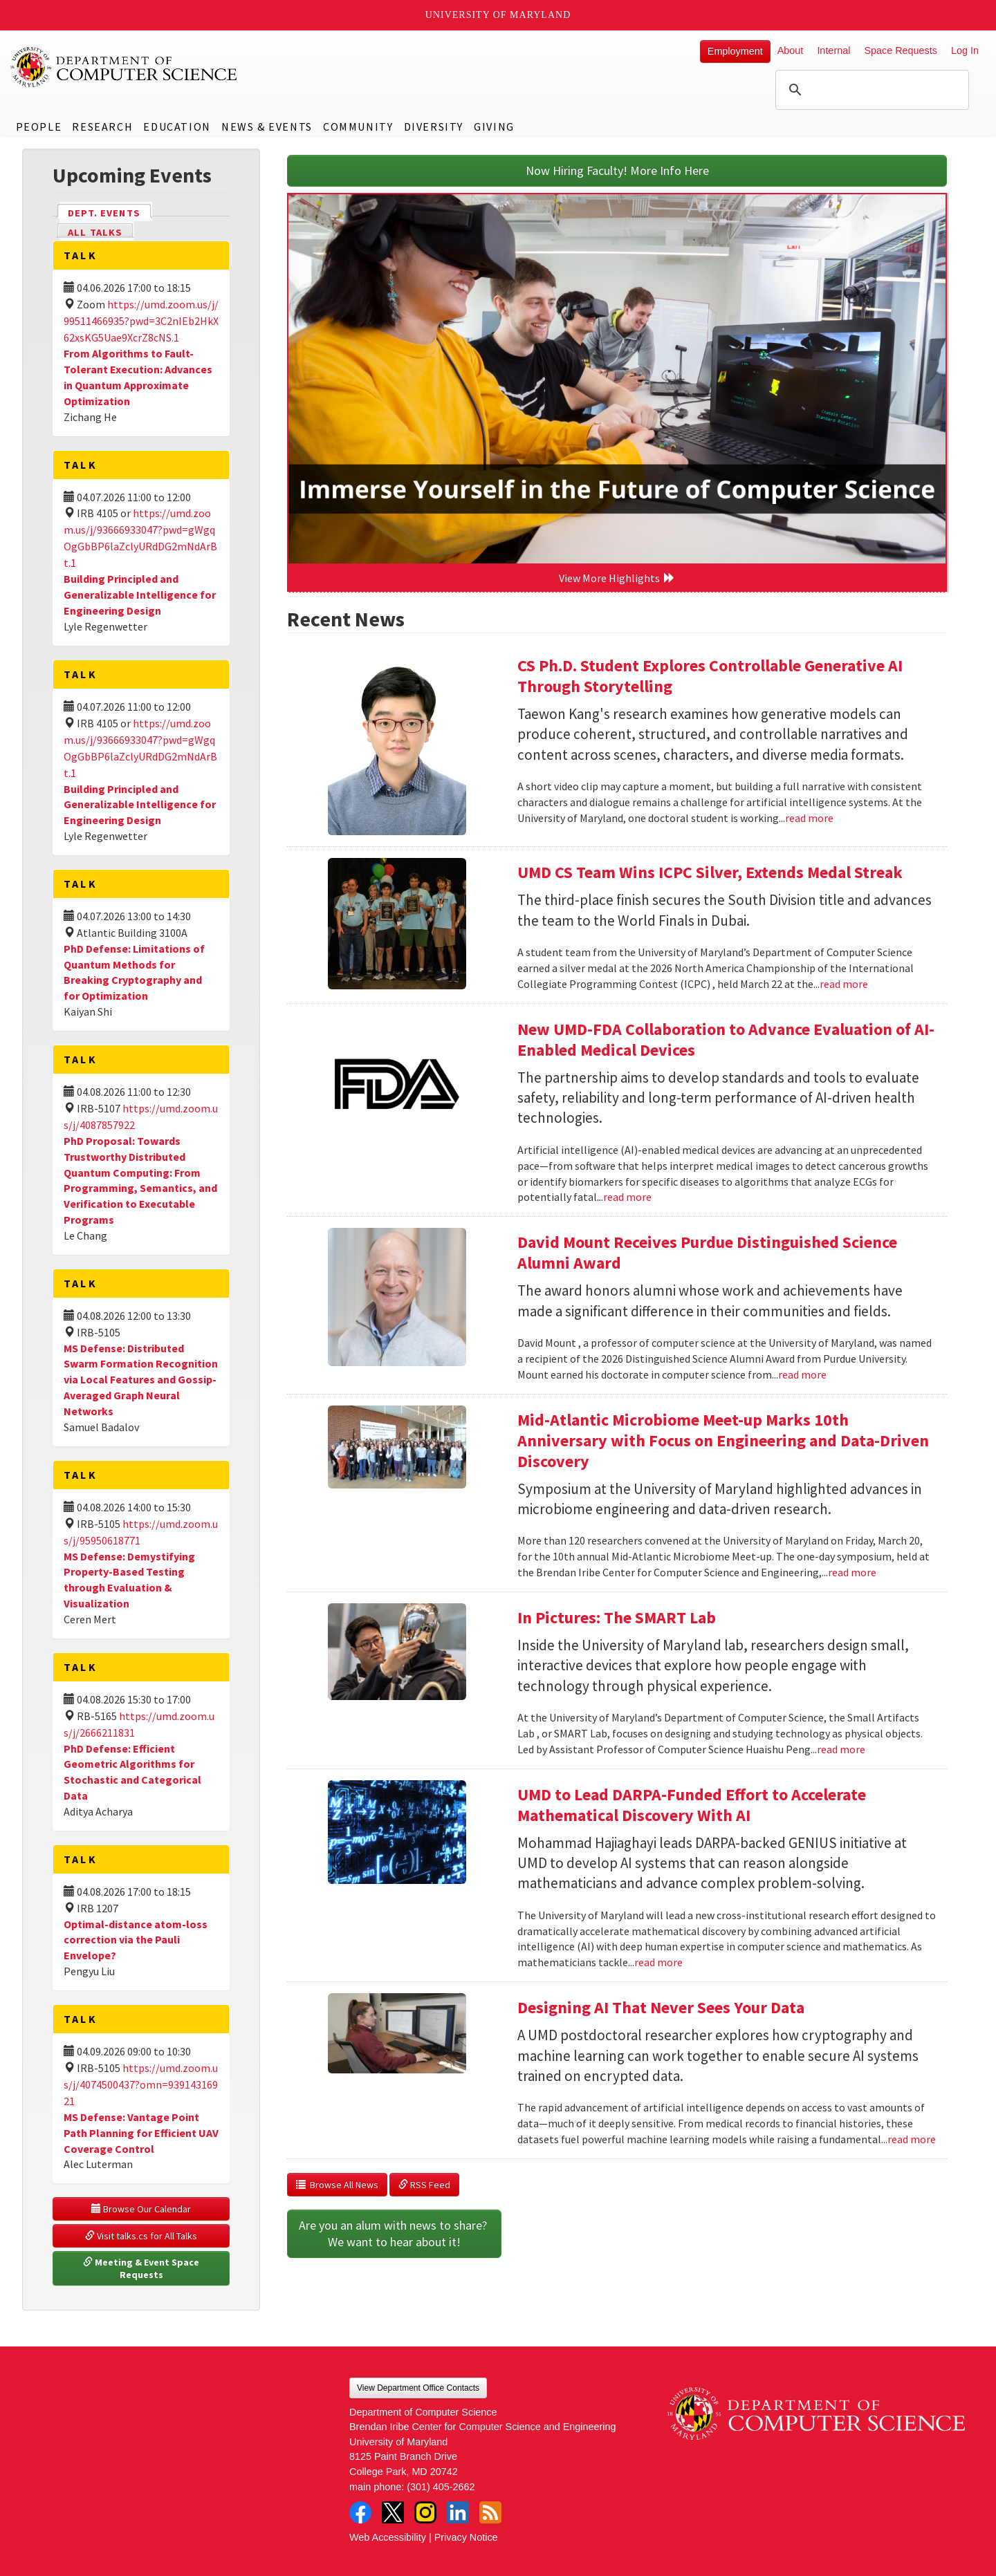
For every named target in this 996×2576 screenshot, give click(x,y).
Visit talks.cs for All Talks (141, 2236)
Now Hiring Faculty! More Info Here (617, 170)
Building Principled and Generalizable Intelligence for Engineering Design (140, 594)
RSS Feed (424, 2184)
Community (358, 126)
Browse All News (337, 2184)
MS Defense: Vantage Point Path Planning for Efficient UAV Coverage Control (141, 2133)
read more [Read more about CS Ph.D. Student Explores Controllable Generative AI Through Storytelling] (809, 818)
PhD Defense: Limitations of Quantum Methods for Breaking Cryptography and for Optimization (134, 972)
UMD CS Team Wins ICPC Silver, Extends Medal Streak (710, 872)
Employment (735, 51)
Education (176, 126)
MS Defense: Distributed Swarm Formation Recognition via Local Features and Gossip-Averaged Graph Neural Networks (141, 1379)
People (39, 126)
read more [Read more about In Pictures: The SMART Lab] (841, 1749)
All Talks (95, 232)
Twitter (393, 2512)
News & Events (267, 126)
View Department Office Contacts (418, 2388)
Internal (833, 50)
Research (102, 126)
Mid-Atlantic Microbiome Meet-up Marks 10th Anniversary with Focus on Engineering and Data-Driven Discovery (723, 1440)
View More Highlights (617, 578)
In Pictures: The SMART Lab (616, 1617)
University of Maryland (498, 15)
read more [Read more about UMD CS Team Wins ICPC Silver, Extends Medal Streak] (844, 984)
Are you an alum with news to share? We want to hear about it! (394, 2233)
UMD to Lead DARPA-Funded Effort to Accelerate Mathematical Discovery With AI (691, 1805)
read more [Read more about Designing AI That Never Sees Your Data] (911, 2139)
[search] (870, 90)
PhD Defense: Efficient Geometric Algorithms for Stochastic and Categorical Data (132, 1772)
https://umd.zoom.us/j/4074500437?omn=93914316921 (141, 2084)
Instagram (425, 2512)
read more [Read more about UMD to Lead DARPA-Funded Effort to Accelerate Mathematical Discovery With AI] (658, 1962)
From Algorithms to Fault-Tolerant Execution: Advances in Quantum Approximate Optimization (138, 377)
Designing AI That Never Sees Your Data (660, 2007)
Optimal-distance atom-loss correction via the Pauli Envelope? (136, 1940)
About (790, 50)
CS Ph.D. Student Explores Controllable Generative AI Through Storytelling (710, 676)
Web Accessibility (387, 2537)
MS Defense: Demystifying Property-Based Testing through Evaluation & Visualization (129, 1580)
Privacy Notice (466, 2537)
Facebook (360, 2512)
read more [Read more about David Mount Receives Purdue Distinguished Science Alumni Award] (802, 1374)
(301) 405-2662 (440, 2486)
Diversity (433, 126)
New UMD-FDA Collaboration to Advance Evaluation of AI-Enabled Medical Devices (725, 1039)
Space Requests (900, 50)
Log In (965, 50)
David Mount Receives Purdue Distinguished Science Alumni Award (707, 1252)
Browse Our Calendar (141, 2209)
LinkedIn (458, 2512)
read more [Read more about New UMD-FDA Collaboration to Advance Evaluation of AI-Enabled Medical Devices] (627, 1197)
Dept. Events (110, 212)
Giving (494, 126)
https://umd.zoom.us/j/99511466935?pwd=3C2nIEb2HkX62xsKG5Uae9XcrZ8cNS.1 (141, 320)
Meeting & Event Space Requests (142, 2268)
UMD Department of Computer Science (124, 67)
